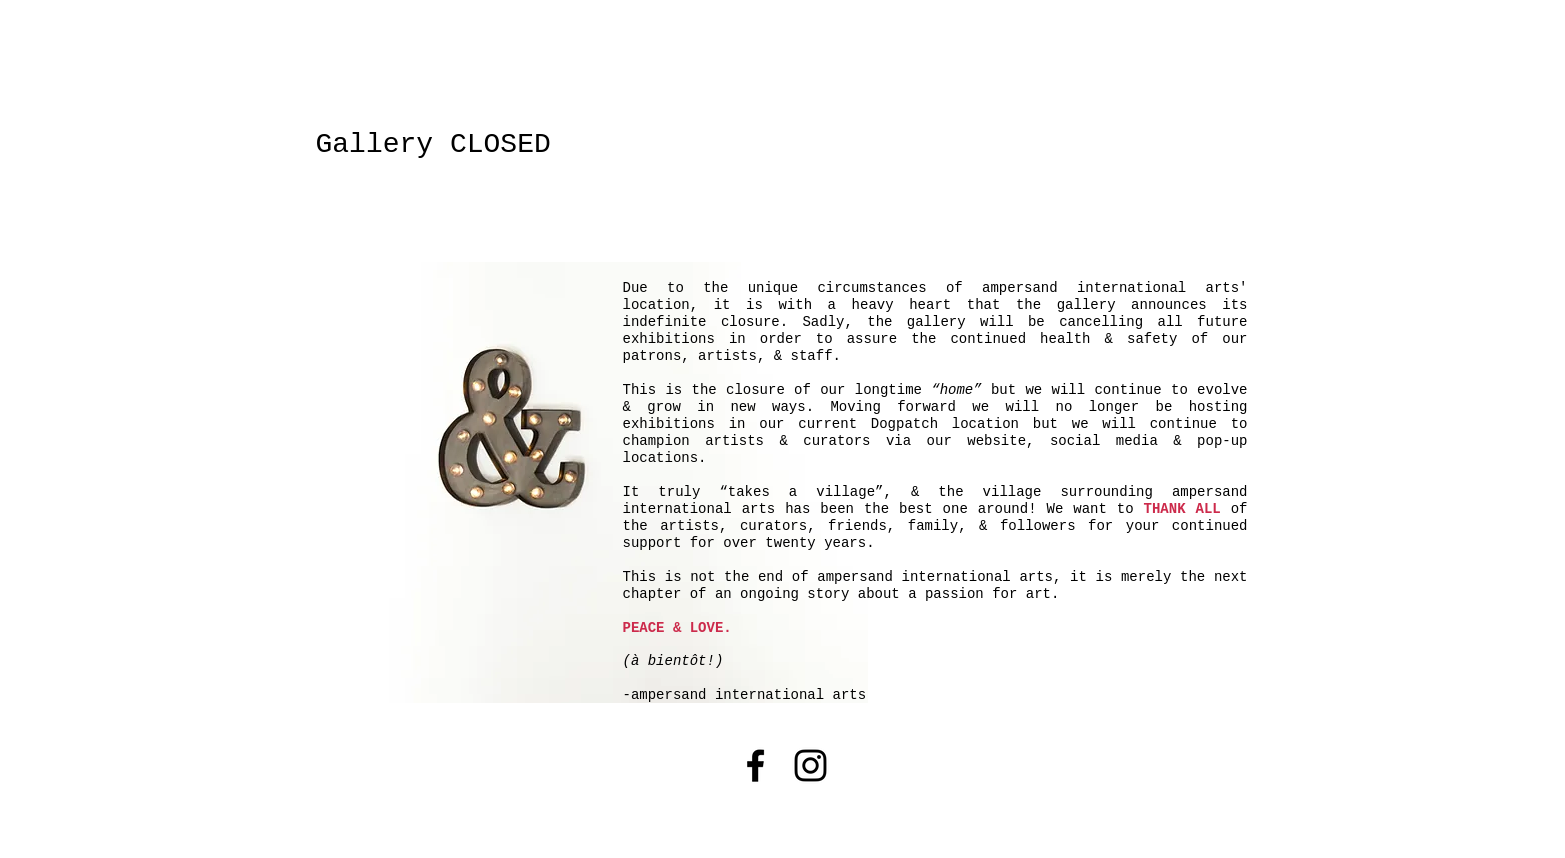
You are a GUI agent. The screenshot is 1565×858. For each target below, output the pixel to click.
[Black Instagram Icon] (810, 765)
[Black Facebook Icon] (755, 765)
